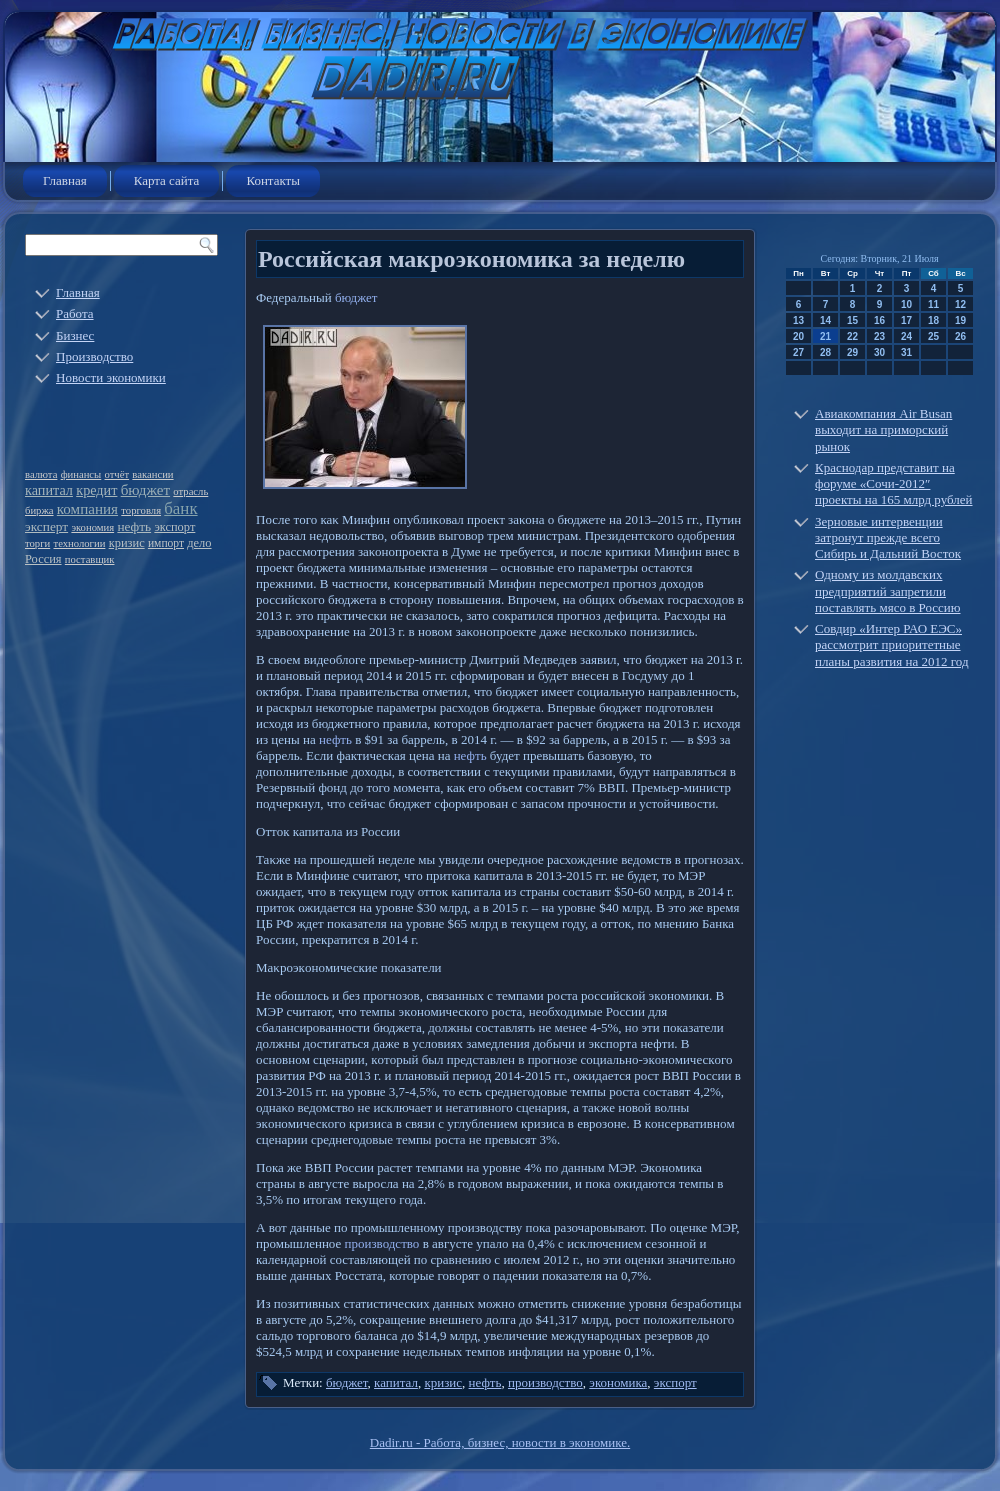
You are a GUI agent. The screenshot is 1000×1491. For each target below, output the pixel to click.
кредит (96, 490)
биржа (39, 510)
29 (852, 352)
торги (37, 543)
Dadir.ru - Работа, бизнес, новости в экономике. (500, 1442)
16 (879, 320)
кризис (127, 543)
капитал (49, 490)
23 (879, 336)
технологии (80, 543)
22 (852, 336)
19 (960, 320)
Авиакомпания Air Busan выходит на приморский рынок (883, 430)
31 (906, 352)
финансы (81, 474)
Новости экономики (111, 377)
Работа (75, 313)
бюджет (145, 490)
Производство (94, 356)
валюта (41, 474)
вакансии (152, 474)
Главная (65, 180)
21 (825, 336)
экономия (92, 527)
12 (960, 304)
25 (933, 336)
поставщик (90, 559)
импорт (166, 543)
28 (825, 352)
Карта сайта (167, 180)
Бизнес (75, 335)
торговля (141, 510)
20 (798, 336)
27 (798, 352)
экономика (618, 1382)
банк (180, 508)
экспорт (174, 527)
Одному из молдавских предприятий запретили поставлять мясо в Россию (888, 591)
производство (382, 1243)
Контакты (273, 180)
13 (798, 320)
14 (825, 320)
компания (87, 509)
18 (933, 320)
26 (960, 336)
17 (906, 320)
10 (906, 304)
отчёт (117, 474)
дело (199, 543)
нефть (134, 526)
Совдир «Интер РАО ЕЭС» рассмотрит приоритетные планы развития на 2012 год (892, 645)
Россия (43, 559)
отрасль (190, 491)
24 (906, 336)
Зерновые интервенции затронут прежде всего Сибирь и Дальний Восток (888, 538)
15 (852, 320)
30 (879, 352)
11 (933, 304)
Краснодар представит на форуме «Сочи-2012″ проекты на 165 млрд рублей (894, 484)
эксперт (46, 526)
